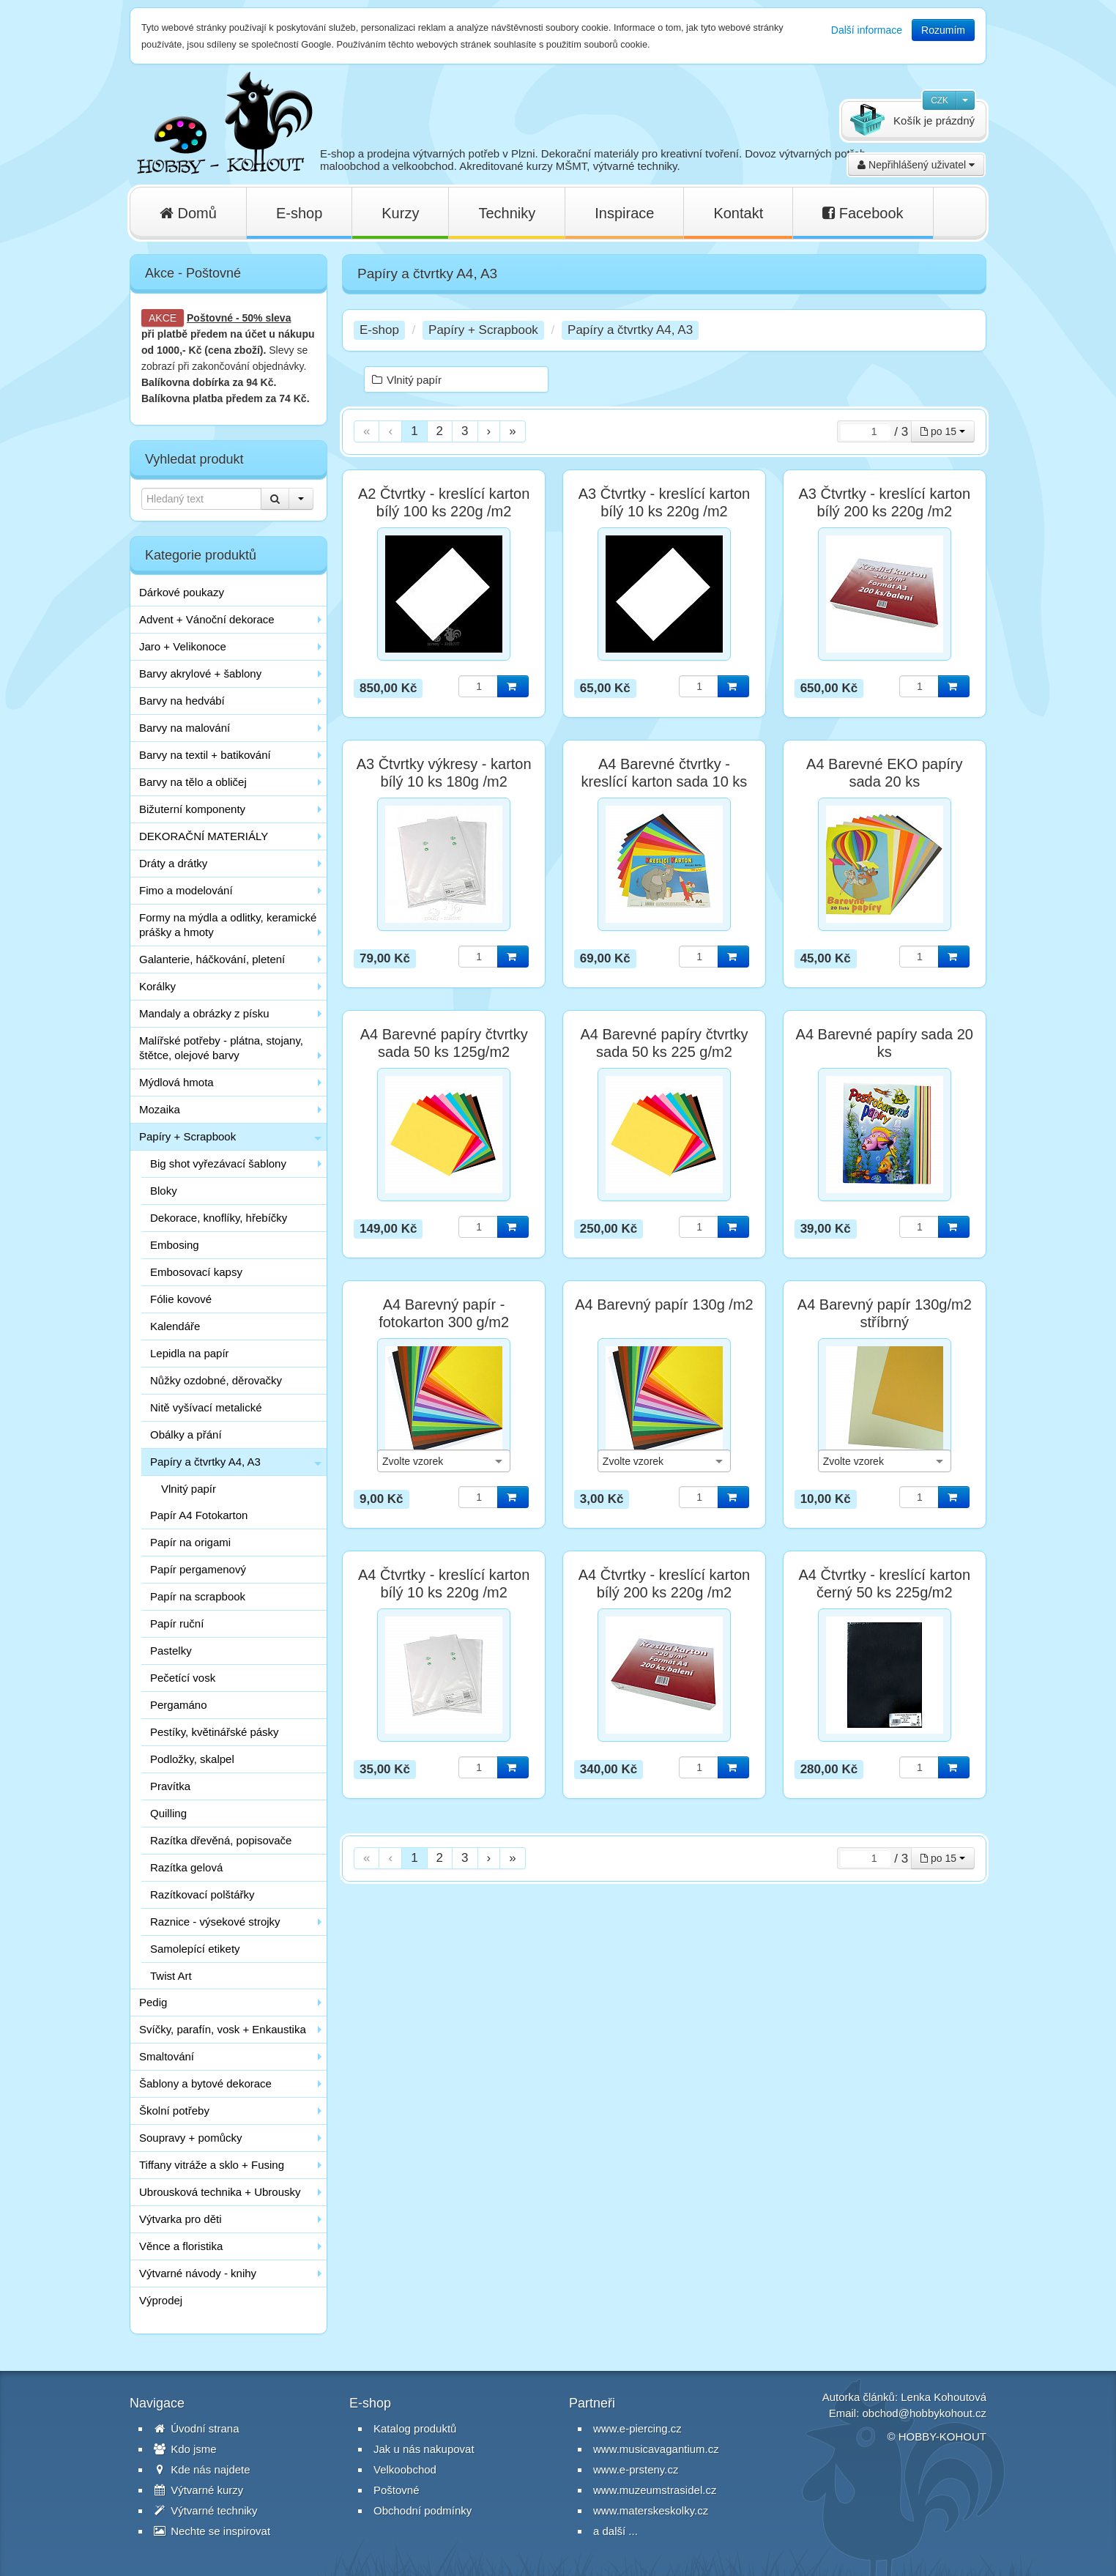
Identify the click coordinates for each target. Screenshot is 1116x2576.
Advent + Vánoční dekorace (207, 619)
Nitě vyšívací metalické (206, 1407)
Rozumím (943, 30)
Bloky (163, 1190)
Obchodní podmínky (422, 2510)
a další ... (615, 2531)
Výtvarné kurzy (198, 2490)
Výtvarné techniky (206, 2510)
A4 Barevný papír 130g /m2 (664, 1304)
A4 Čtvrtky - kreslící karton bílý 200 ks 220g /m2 (665, 1583)
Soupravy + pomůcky (190, 2137)
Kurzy (400, 213)
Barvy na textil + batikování (205, 755)
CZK (939, 100)
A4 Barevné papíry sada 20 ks (884, 1043)
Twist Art (171, 1976)
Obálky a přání (186, 1434)
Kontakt (738, 213)
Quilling (168, 1813)
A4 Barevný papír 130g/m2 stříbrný (884, 1313)
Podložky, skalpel (192, 1759)
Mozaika (159, 1109)
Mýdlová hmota (176, 1082)
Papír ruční (177, 1623)
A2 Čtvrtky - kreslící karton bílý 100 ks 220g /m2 (444, 502)
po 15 (942, 431)
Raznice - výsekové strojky (215, 1921)
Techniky (506, 213)
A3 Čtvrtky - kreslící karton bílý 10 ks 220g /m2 (665, 502)
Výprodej (160, 2300)
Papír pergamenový (198, 1569)
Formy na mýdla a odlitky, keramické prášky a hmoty (227, 924)
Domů (188, 213)
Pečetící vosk (182, 1677)
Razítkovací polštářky (202, 1894)
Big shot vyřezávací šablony (218, 1163)
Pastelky (171, 1650)
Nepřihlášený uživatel (916, 165)
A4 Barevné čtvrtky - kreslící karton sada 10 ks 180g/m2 (664, 781)
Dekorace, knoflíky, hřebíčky (218, 1217)
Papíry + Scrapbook (187, 1136)
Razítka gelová (186, 1867)
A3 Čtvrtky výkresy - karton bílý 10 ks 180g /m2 (444, 773)
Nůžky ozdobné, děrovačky (216, 1380)
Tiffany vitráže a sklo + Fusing (211, 2165)
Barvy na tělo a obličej (193, 782)
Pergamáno (178, 1705)
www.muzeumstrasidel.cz (654, 2490)
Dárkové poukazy (181, 592)
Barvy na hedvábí (182, 700)
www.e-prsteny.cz (635, 2469)
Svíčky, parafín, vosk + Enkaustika (222, 2029)
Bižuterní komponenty (192, 809)
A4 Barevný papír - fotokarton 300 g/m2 (444, 1313)
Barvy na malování (184, 727)
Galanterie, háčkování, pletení (212, 959)
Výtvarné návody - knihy (197, 2273)
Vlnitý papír (188, 1488)
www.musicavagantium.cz (656, 2449)
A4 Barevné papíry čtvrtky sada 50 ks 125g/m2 (444, 1043)
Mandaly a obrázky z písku (204, 1013)
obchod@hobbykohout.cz (924, 2413)
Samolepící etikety (195, 1948)
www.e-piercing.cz (637, 2428)
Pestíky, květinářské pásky (214, 1732)
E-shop (299, 213)
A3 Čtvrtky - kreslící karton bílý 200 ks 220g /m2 (885, 502)
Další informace (866, 30)
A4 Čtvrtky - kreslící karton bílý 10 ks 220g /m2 (444, 1583)
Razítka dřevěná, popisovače (220, 1840)
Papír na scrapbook (197, 1596)
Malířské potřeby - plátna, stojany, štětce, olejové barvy (221, 1047)
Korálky (157, 986)
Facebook (862, 213)
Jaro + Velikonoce (182, 646)
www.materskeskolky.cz (650, 2510)
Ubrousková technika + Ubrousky (220, 2192)
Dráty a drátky (173, 863)
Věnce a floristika (181, 2246)
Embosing (174, 1245)
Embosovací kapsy (196, 1272)
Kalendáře (175, 1326)
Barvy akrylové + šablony (200, 673)
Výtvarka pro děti (180, 2219)
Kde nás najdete (202, 2469)
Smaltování (166, 2056)
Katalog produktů (414, 2428)
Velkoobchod (404, 2469)
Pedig (153, 2002)
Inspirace (624, 213)
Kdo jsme (185, 2449)
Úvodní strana (196, 2428)
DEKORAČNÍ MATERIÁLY (203, 836)
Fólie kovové (181, 1299)
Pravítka (170, 1786)
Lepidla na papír (189, 1353)
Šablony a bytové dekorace (205, 2083)
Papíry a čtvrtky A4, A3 (205, 1461)
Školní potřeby (174, 2110)
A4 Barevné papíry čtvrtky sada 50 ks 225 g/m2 (664, 1043)
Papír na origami (190, 1542)
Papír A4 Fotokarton (199, 1515)
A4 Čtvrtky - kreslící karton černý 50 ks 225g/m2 (885, 1583)
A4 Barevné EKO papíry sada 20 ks (884, 773)
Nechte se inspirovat (212, 2531)
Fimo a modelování (186, 890)
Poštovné (210, 318)
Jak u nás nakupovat (424, 2449)
